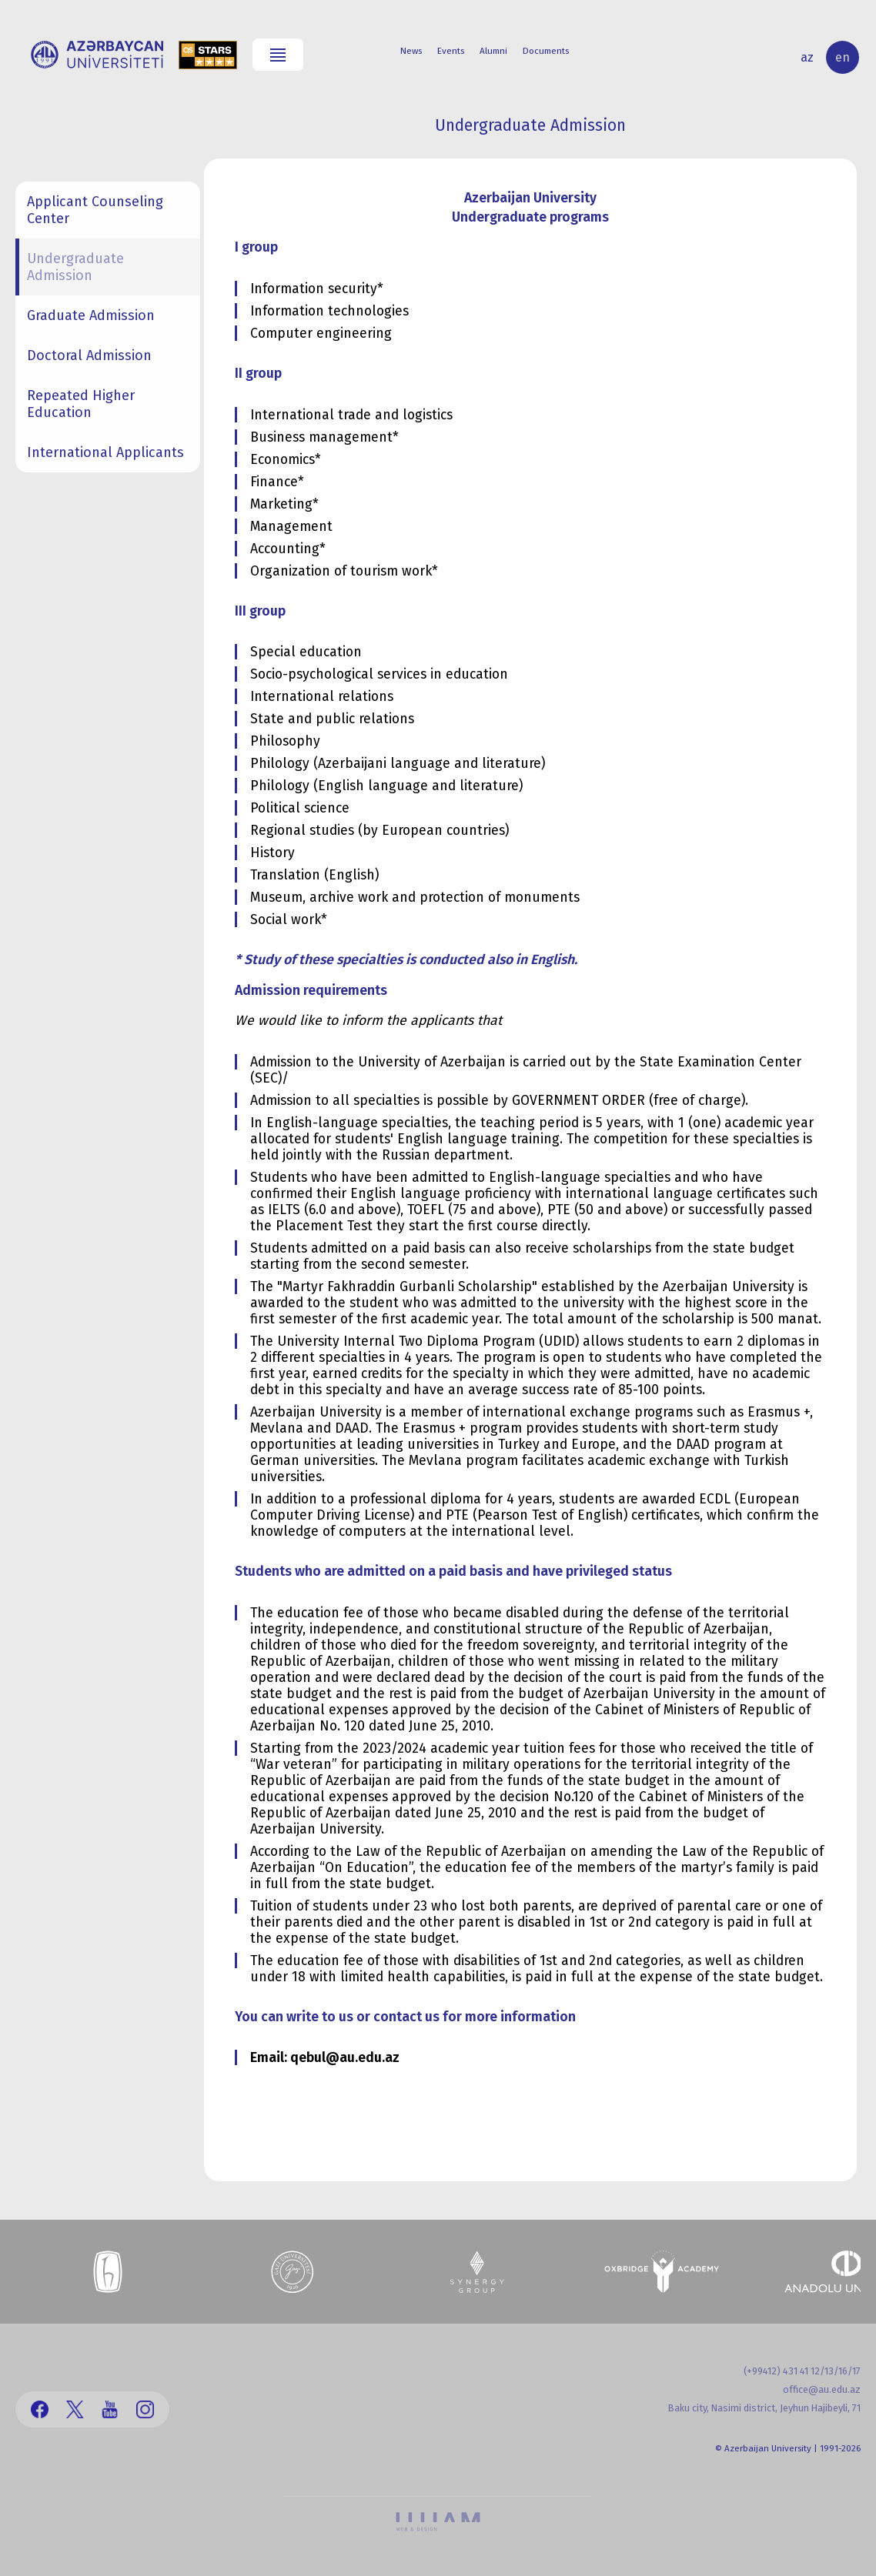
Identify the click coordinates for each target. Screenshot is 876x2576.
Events (450, 50)
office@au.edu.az (822, 2389)
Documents (546, 50)
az (807, 57)
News (411, 50)
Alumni (493, 50)
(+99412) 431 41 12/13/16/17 (802, 2371)
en (842, 57)
